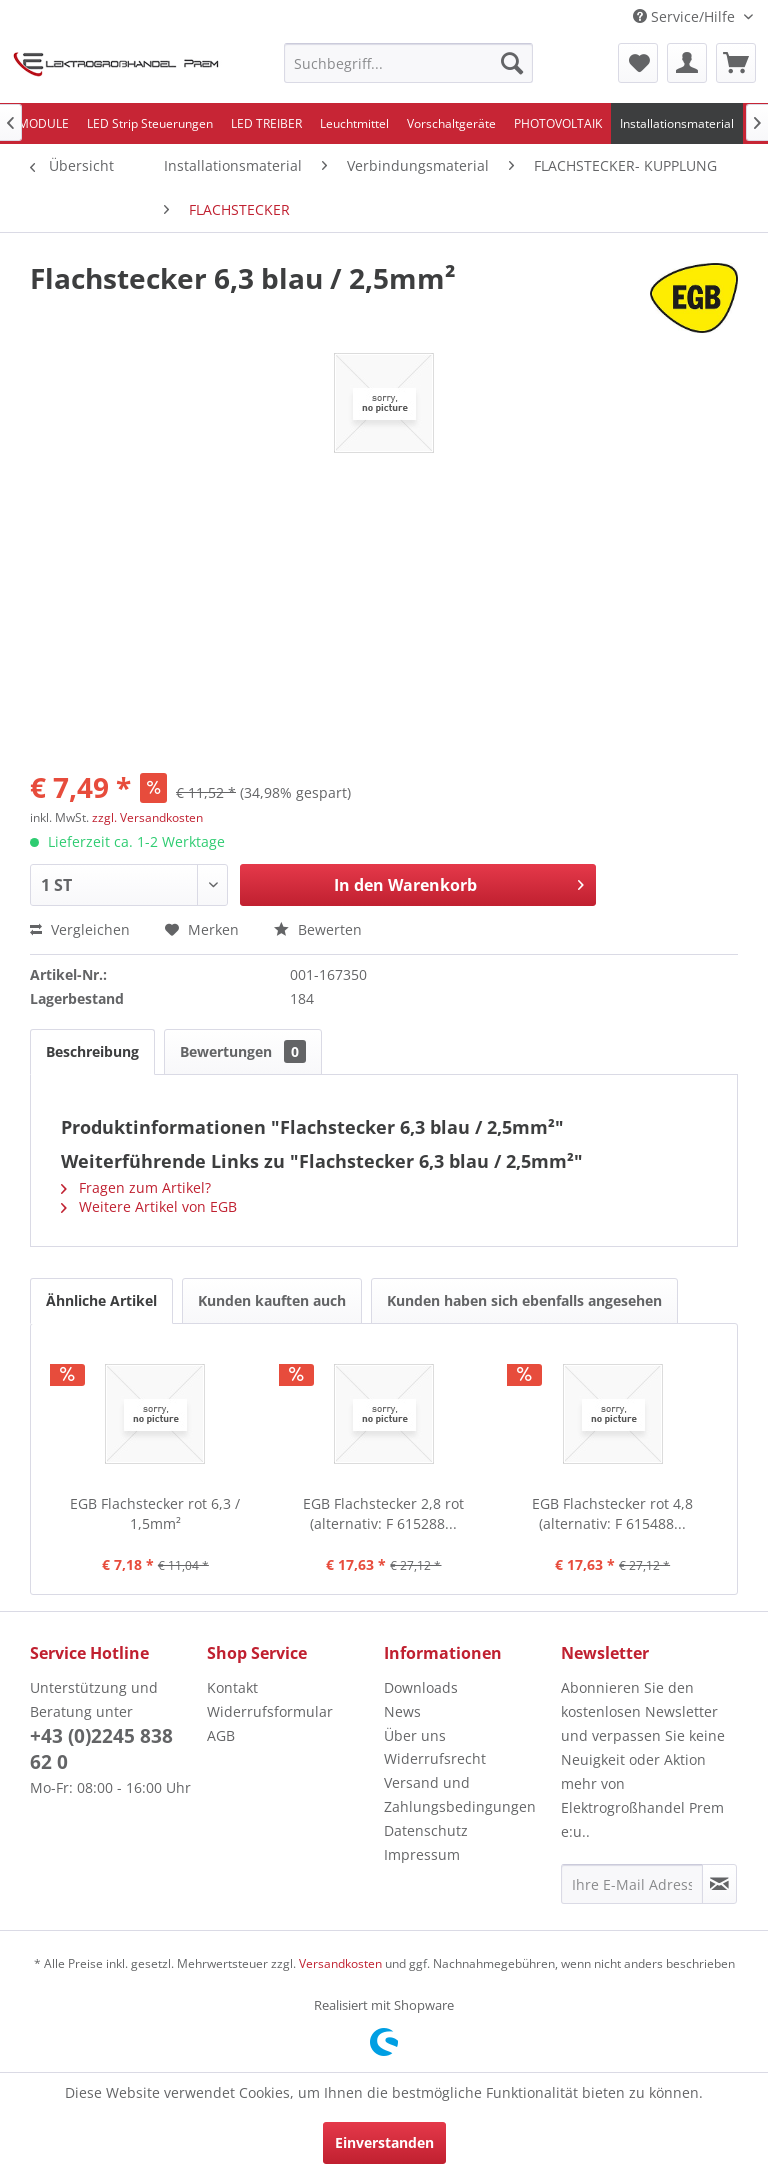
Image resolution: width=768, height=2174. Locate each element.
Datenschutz (426, 1830)
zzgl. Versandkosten (147, 817)
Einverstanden (384, 2142)
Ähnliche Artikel (101, 1300)
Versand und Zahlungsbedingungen (460, 1794)
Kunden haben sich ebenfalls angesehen (524, 1300)
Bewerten (318, 929)
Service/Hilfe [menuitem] (686, 16)
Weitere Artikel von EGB (149, 1206)
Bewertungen (243, 1051)
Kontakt (232, 1687)
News (402, 1711)
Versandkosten (340, 1963)
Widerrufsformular (270, 1711)
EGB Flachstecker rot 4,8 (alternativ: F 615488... (612, 1513)
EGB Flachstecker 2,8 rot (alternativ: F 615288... (383, 1513)
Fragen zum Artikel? (136, 1187)
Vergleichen (80, 929)
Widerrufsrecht (435, 1758)
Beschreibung (92, 1051)
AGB (221, 1735)
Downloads (421, 1687)
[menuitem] (409, 63)
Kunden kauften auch (272, 1300)
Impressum (422, 1854)
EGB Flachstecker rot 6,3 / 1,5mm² (155, 1513)
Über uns (415, 1735)
